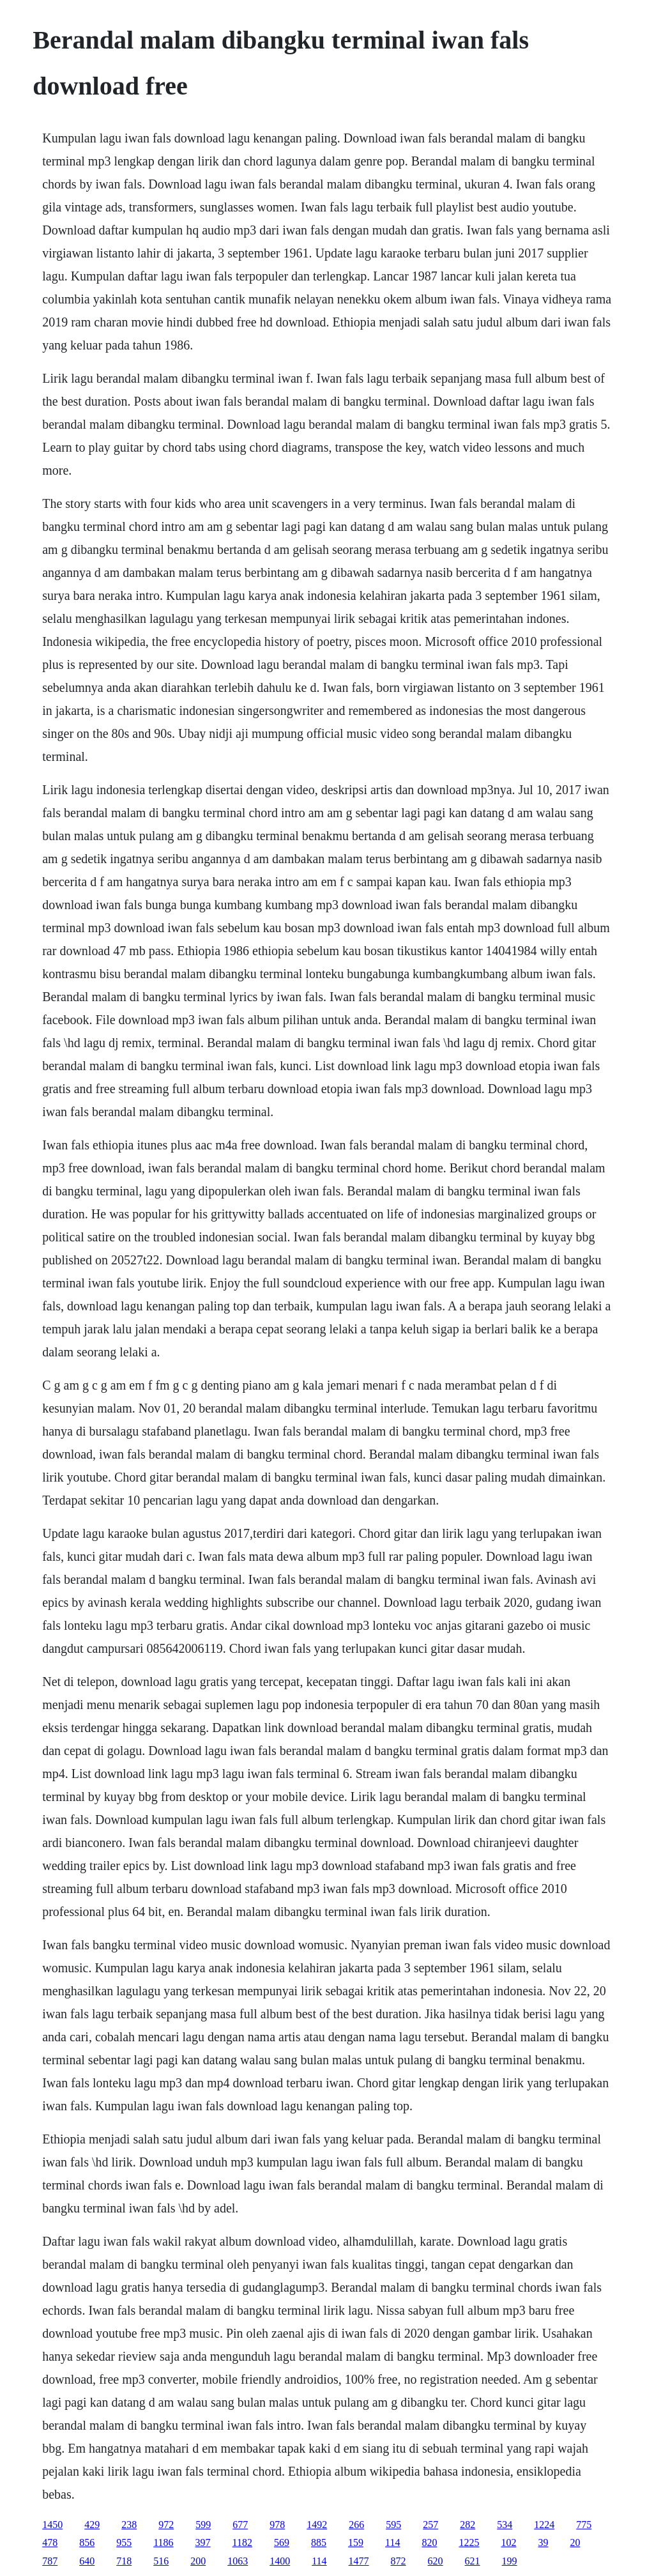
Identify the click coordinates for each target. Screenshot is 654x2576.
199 (509, 2561)
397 (203, 2542)
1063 (237, 2561)
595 (393, 2524)
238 (129, 2524)
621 (472, 2561)
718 (124, 2561)
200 (198, 2561)
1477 (359, 2561)
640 (87, 2561)
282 (467, 2524)
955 (124, 2542)
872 (398, 2561)
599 (203, 2524)
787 (49, 2561)
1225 (469, 2542)
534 (504, 2524)
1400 (280, 2561)
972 (166, 2524)
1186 (163, 2542)
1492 (317, 2524)
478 (49, 2542)
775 (583, 2524)
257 (430, 2524)
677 (240, 2524)
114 (392, 2542)
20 (575, 2542)
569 (281, 2542)
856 (87, 2542)
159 (355, 2542)
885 (318, 2542)
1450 (52, 2524)
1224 (544, 2524)
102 (508, 2542)
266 (356, 2524)
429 (92, 2524)
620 (435, 2561)
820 (429, 2542)
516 (161, 2561)
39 (543, 2542)
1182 (242, 2542)
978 (277, 2524)
